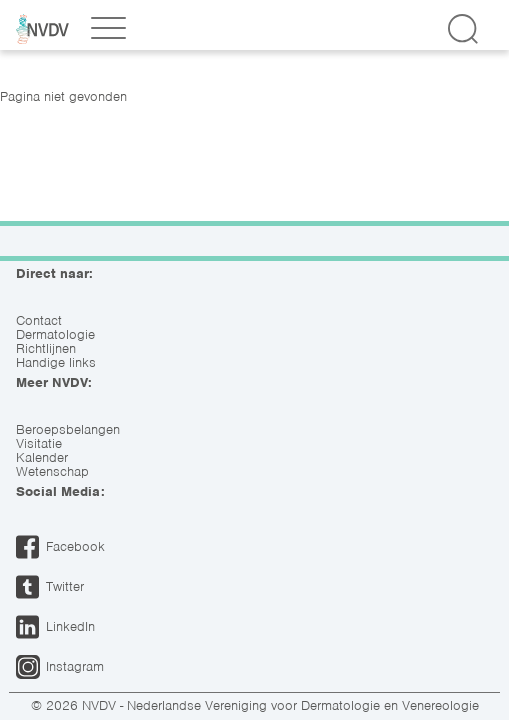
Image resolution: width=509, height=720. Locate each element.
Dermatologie (55, 335)
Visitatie (39, 444)
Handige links (56, 363)
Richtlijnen (46, 349)
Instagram (75, 666)
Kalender (42, 458)
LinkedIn (70, 626)
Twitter (65, 586)
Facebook (75, 546)
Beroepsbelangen (68, 430)
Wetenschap (52, 472)
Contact (39, 321)
